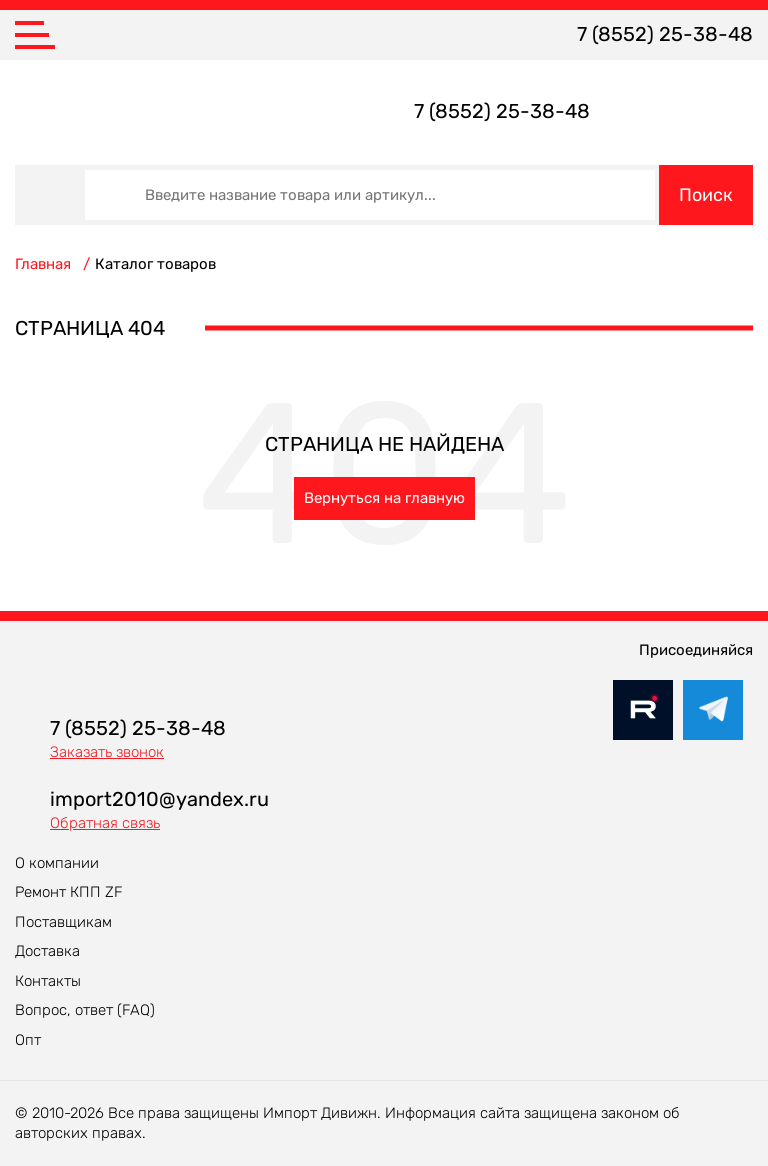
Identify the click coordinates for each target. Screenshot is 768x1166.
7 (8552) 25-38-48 (665, 34)
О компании (57, 863)
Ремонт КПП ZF (69, 892)
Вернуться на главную (384, 498)
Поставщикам (63, 922)
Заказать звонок (107, 752)
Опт (28, 1040)
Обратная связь (105, 823)
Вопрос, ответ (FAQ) (85, 1010)
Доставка (47, 951)
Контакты (48, 981)
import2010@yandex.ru (159, 799)
